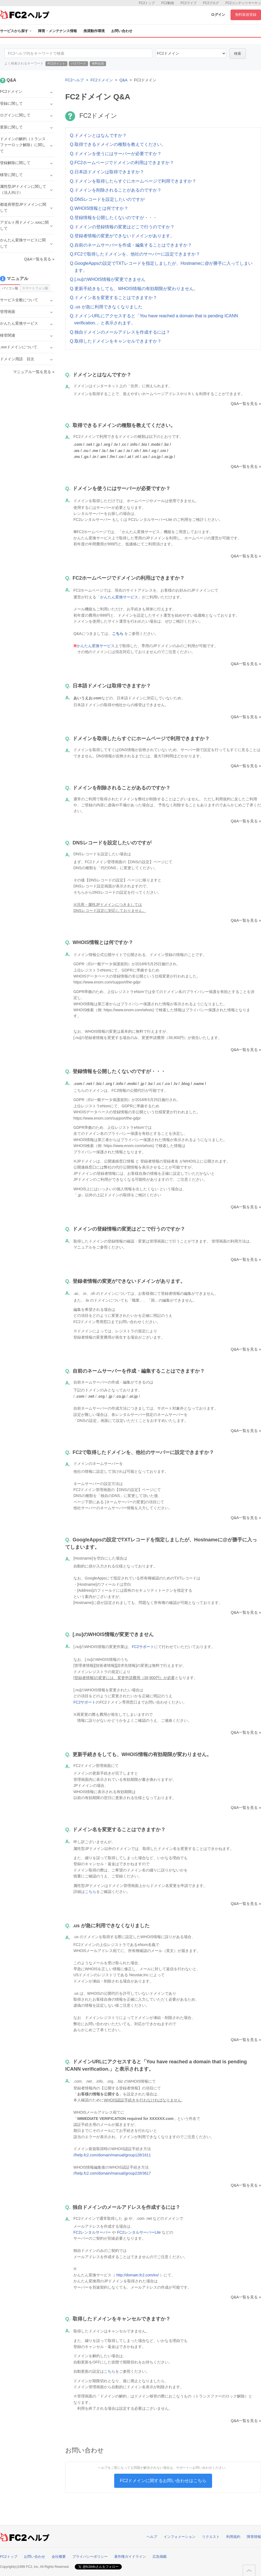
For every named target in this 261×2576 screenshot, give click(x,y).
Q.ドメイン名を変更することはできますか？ (113, 297)
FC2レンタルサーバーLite (139, 2232)
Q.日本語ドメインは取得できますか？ (107, 172)
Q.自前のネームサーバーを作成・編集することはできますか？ (131, 245)
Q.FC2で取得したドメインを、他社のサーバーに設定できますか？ (135, 254)
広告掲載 (160, 2557)
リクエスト (211, 2537)
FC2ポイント (56, 63)
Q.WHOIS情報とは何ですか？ (99, 208)
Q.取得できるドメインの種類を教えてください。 (118, 144)
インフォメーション (179, 2537)
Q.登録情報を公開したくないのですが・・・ (113, 217)
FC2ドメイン (102, 80)
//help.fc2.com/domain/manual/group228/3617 (112, 2173)
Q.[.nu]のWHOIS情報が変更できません (107, 279)
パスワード (78, 63)
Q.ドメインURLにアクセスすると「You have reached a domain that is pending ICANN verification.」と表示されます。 (154, 319)
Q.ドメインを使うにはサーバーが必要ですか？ (115, 153)
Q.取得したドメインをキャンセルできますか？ (115, 341)
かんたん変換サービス (119, 597)
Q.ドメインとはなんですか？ (98, 135)
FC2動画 (167, 3)
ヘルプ (152, 2537)
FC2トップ (147, 3)
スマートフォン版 (35, 288)
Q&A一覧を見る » (246, 403)
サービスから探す (16, 31)
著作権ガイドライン (130, 2557)
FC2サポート (143, 1646)
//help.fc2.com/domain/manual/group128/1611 (112, 2155)
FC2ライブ (189, 3)
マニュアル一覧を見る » (33, 372)
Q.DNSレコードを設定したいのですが (107, 199)
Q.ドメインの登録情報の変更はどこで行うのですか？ (122, 227)
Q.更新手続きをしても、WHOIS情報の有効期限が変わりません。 (134, 288)
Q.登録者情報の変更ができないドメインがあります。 (122, 235)
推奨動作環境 (94, 31)
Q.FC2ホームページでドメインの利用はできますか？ (122, 162)
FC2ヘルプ (74, 80)
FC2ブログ (211, 3)
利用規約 (233, 2537)
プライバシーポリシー (90, 2557)
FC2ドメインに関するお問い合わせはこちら (163, 2480)
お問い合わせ (121, 31)
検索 (237, 53)
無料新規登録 (245, 15)
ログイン (218, 15)
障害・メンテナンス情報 (57, 31)
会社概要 (59, 2557)
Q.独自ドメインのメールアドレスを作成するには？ (120, 332)
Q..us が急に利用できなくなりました (106, 307)
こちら (90, 1891)
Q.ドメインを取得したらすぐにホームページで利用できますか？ (133, 181)
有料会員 (98, 63)
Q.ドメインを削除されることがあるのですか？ (115, 190)
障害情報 (254, 2537)
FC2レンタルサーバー (92, 2232)
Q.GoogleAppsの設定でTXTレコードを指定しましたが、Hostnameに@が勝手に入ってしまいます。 (161, 267)
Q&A (123, 80)
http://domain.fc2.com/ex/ (137, 2275)
